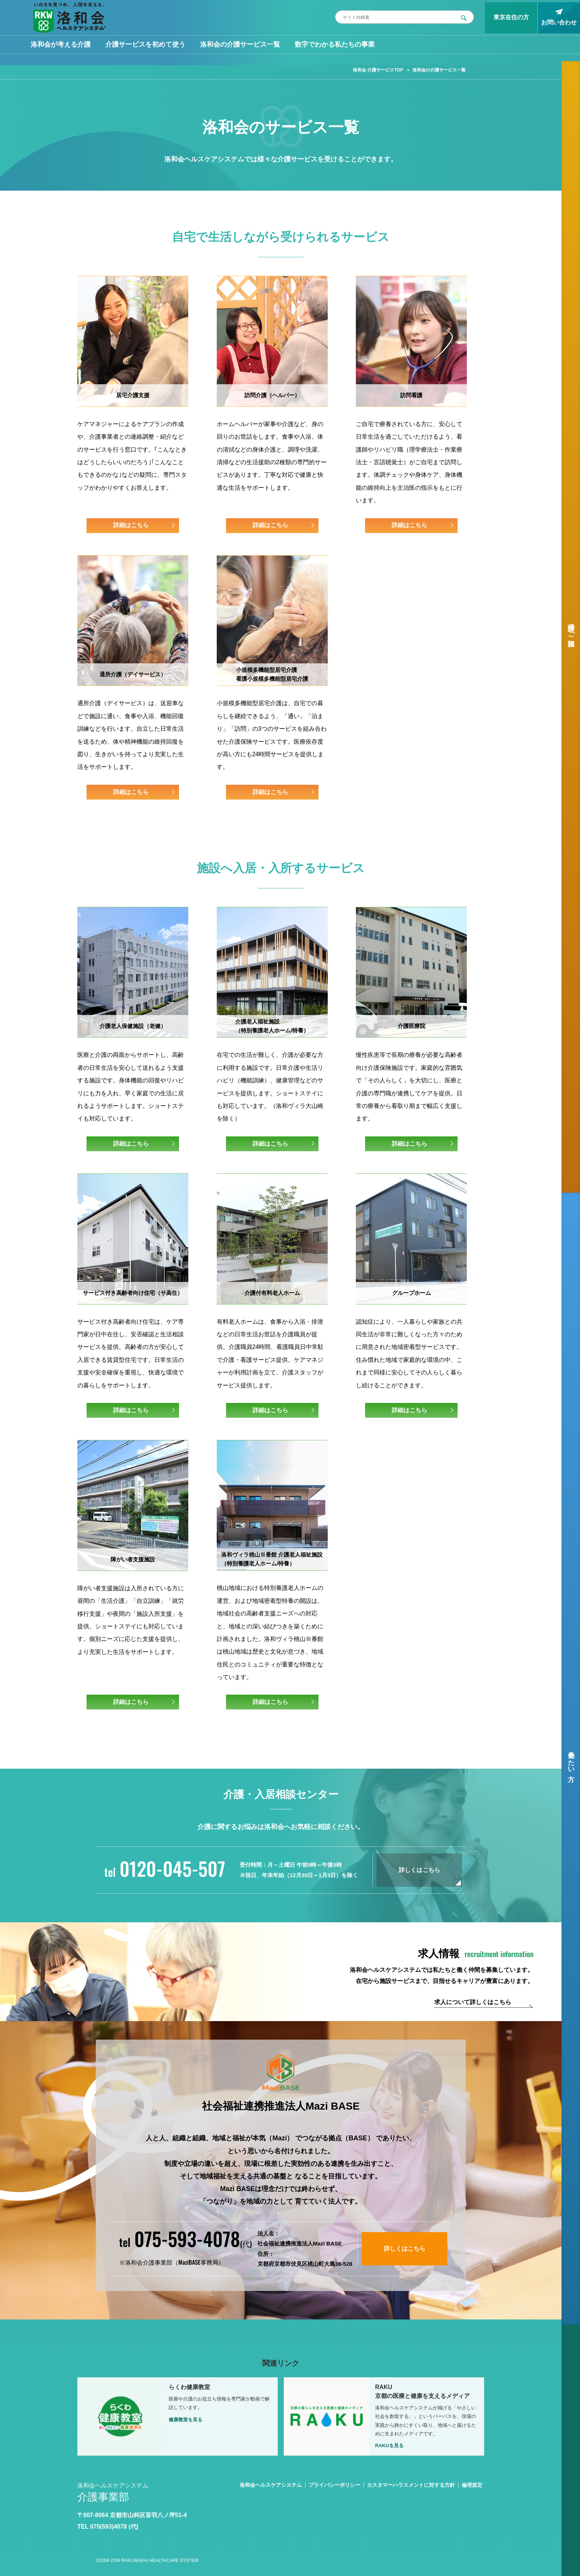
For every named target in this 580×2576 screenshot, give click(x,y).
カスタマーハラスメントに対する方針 (411, 2485)
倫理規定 (472, 2485)
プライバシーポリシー (334, 2485)
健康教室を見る (185, 2419)
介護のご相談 (571, 627)
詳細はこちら (131, 525)
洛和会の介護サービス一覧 (240, 44)
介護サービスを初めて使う (145, 44)
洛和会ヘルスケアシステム (271, 2485)
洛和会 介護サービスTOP (378, 70)
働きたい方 (571, 1758)
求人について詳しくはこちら (472, 2002)
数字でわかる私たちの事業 (335, 44)
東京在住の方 (511, 17)
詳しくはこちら (419, 1870)
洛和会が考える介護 (61, 44)
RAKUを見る (389, 2445)
